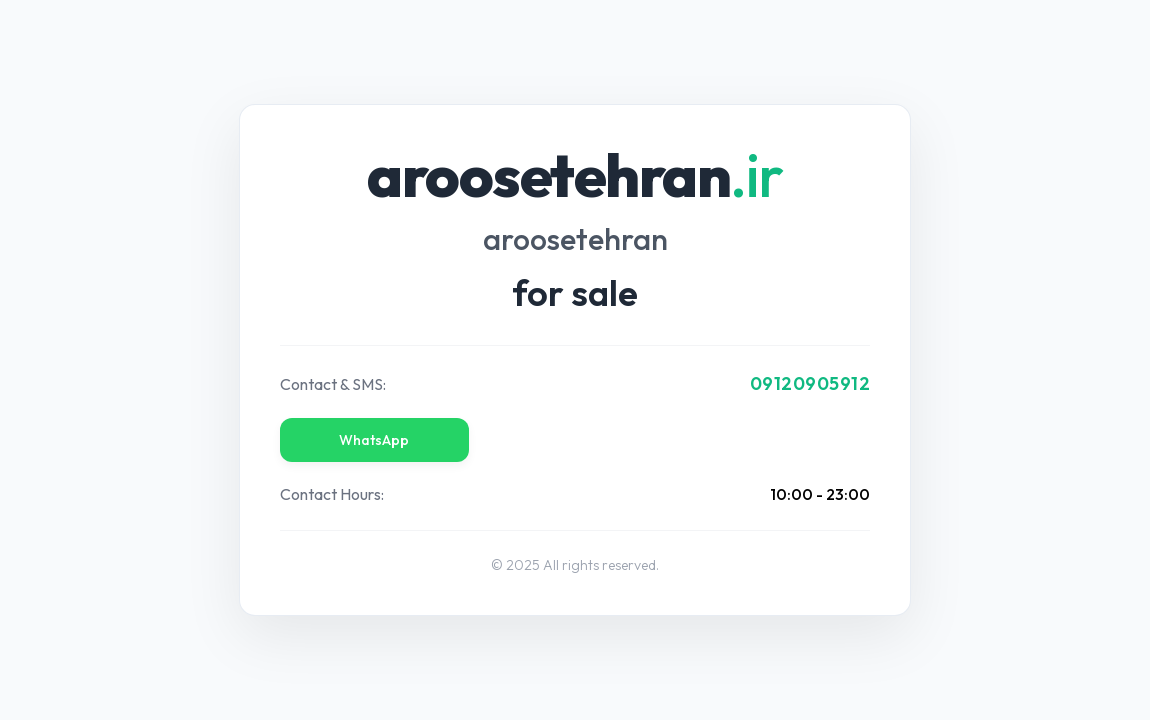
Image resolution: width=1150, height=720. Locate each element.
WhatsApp (374, 440)
